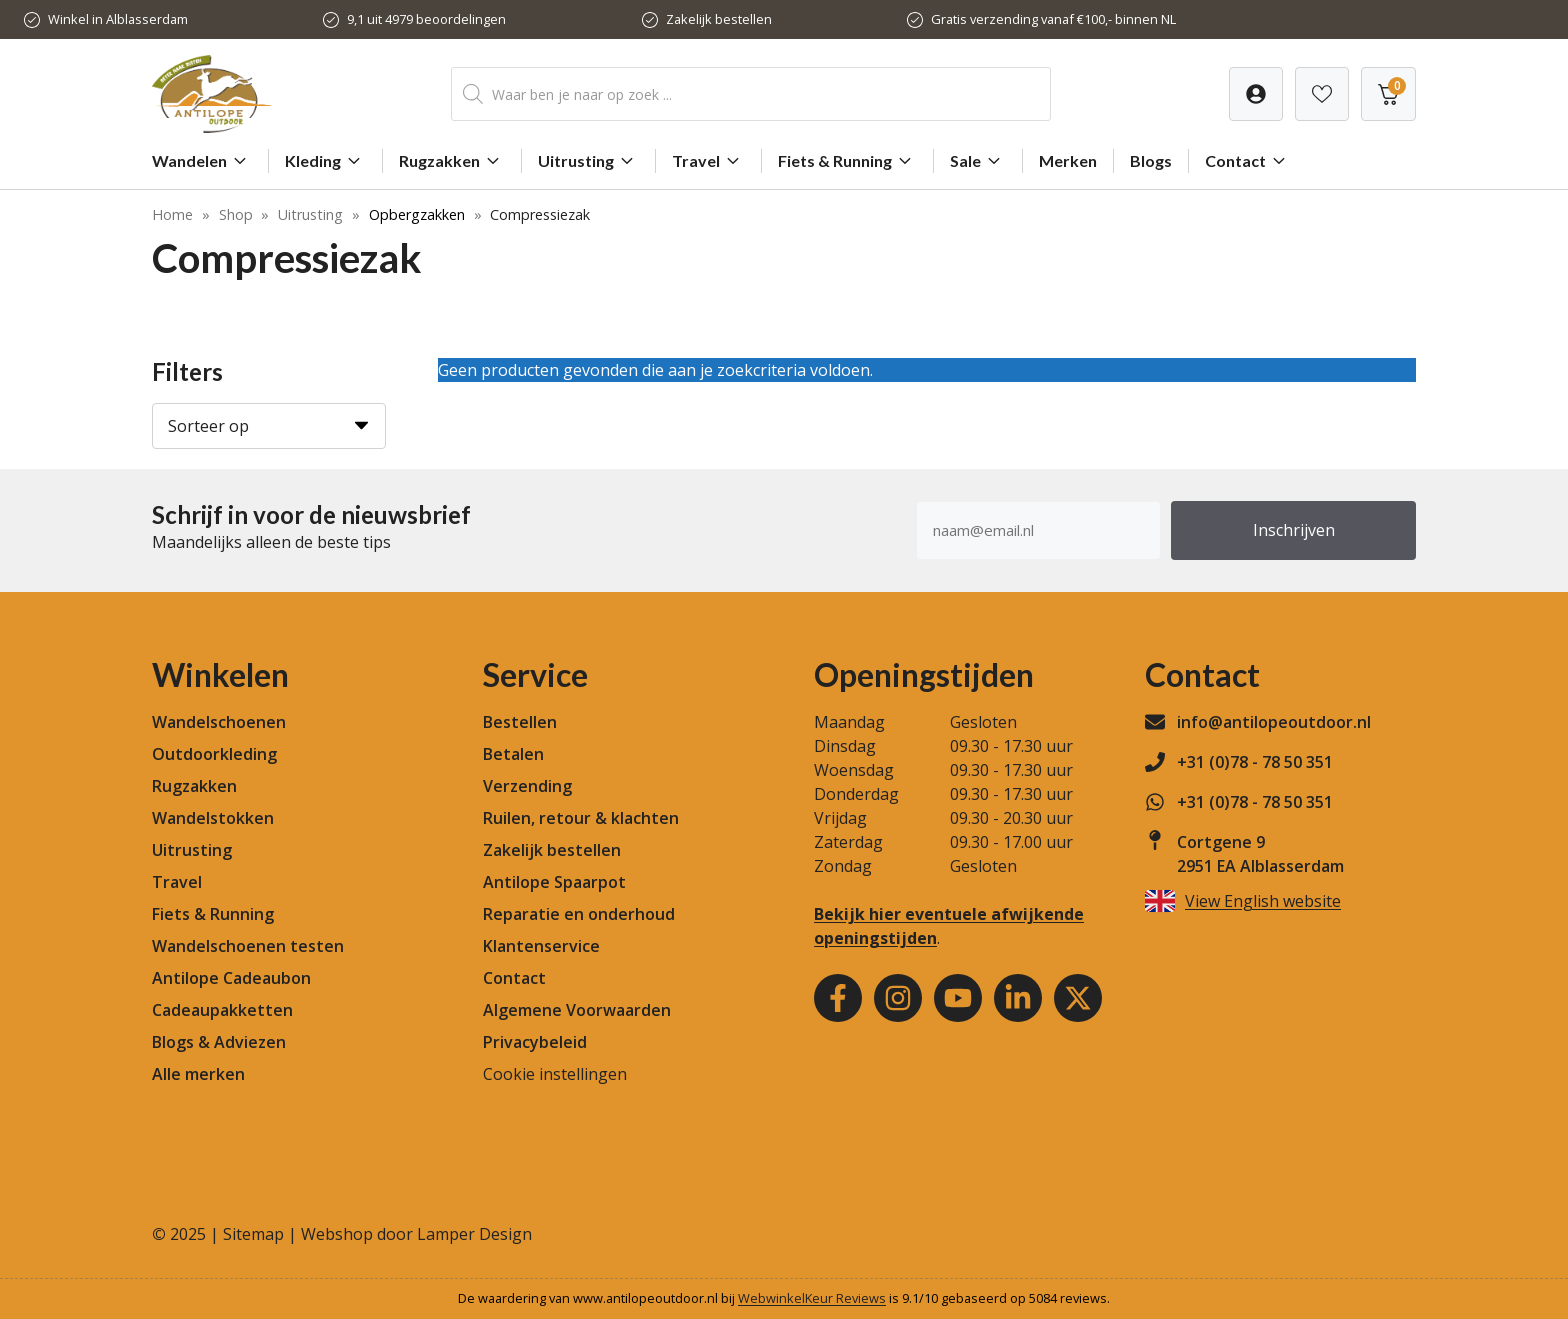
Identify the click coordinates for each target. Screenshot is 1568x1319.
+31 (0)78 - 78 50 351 (1255, 762)
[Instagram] (898, 998)
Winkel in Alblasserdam (118, 19)
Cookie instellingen (555, 1074)
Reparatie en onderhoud (579, 914)
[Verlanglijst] (1256, 94)
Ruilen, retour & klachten (581, 818)
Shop (236, 214)
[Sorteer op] (269, 426)
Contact (1248, 161)
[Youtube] (958, 998)
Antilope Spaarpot (554, 882)
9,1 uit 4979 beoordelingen (426, 19)
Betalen (513, 754)
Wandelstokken (213, 818)
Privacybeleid (535, 1042)
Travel (708, 161)
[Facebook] (838, 998)
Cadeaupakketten (222, 1010)
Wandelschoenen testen (248, 946)
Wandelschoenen (219, 722)
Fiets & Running (847, 161)
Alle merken (198, 1074)
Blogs (1151, 160)
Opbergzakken (417, 214)
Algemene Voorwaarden (577, 1010)
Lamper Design (474, 1234)
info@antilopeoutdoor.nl (1274, 722)
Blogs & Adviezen (219, 1042)
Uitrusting (588, 161)
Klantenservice (541, 946)
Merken (1068, 160)
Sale (978, 161)
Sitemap (253, 1234)
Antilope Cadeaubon (231, 978)
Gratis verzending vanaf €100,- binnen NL (1053, 19)
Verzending (527, 786)
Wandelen (202, 161)
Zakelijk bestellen (719, 19)
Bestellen (520, 722)
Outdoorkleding (214, 754)
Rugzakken (452, 161)
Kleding (325, 161)
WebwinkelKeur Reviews (812, 1298)
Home (172, 214)
